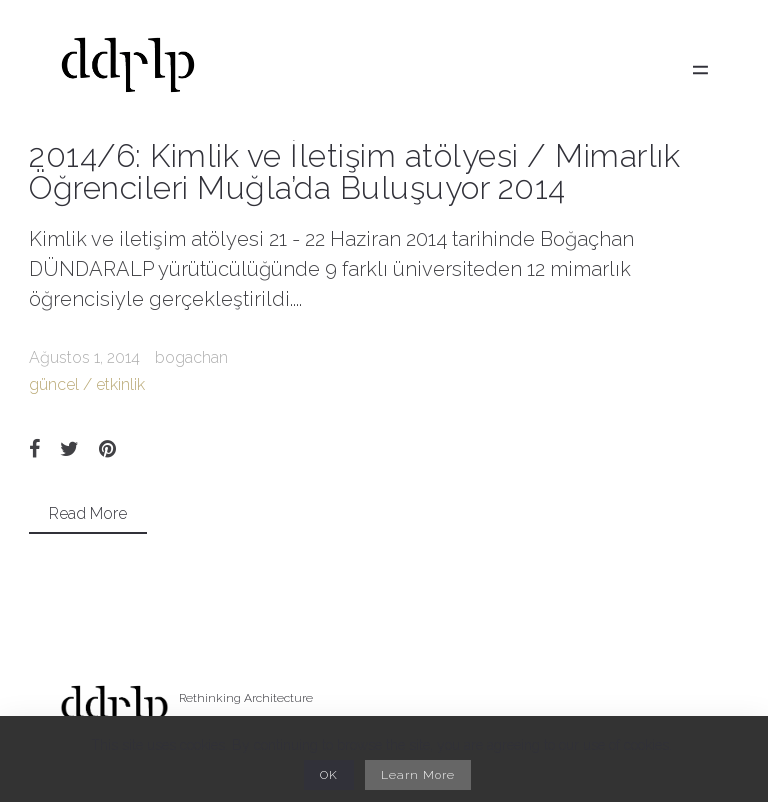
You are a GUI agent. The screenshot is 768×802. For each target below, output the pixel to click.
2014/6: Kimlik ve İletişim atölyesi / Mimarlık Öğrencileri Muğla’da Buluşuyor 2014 (354, 171)
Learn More (418, 775)
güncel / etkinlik (87, 384)
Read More (88, 513)
